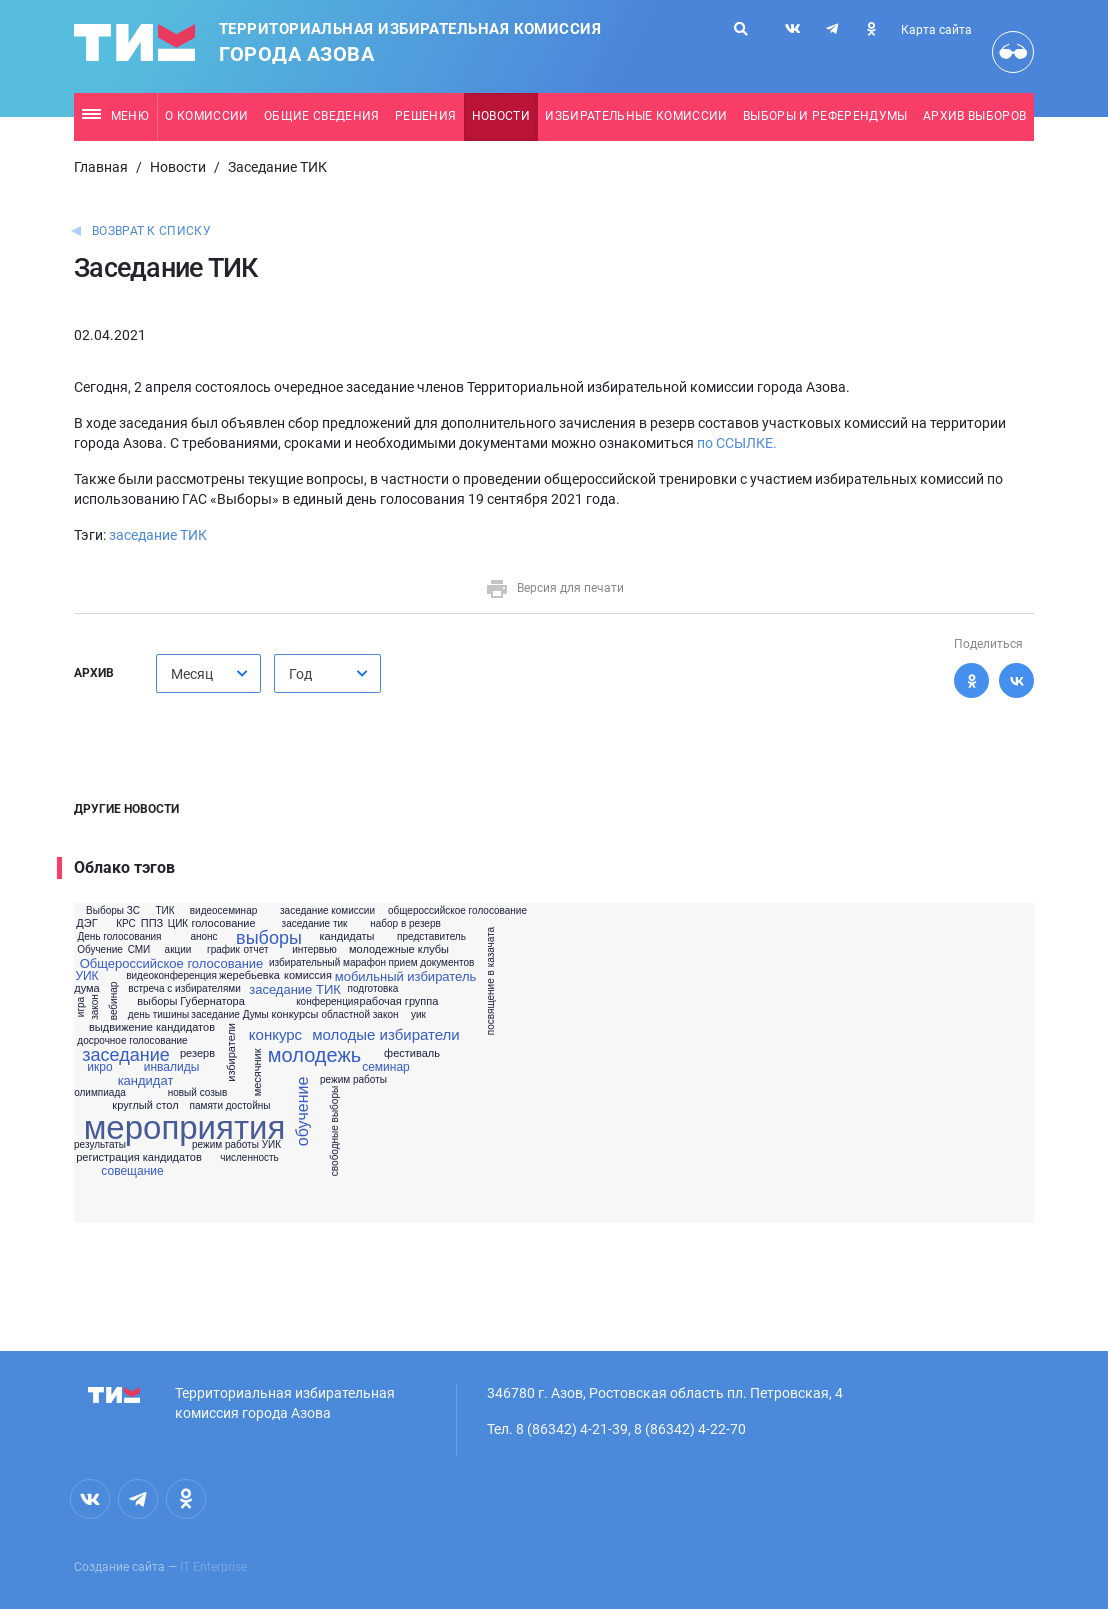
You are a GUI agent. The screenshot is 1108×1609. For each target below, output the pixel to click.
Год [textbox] (300, 674)
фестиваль (412, 1053)
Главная (101, 167)
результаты (100, 1145)
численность (249, 1158)
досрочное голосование (132, 1041)
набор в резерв (405, 924)
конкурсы (295, 1014)
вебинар (114, 1001)
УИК (86, 976)
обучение (303, 1112)
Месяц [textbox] (192, 674)
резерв (197, 1053)
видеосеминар (224, 911)
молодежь (314, 1055)
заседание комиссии (327, 911)
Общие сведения (322, 116)
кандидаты (346, 936)
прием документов (432, 963)
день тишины (158, 1015)
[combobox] (208, 673)
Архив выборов (974, 116)
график (223, 950)
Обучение (100, 950)
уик (418, 1015)
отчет (256, 950)
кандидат (146, 1080)
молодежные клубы (399, 949)
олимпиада (100, 1093)
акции (178, 950)
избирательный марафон (327, 963)
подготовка (373, 989)
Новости (501, 116)
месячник (257, 1072)
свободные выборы (335, 1131)
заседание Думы (229, 1015)
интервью (314, 950)
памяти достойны (230, 1106)
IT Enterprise (213, 1567)
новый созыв (198, 1093)
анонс (203, 937)
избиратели (231, 1053)
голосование (223, 923)
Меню (115, 116)
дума (86, 988)
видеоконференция (171, 976)
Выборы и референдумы (825, 116)
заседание (125, 1055)
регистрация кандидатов (139, 1157)
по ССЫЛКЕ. (737, 443)
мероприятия (185, 1127)
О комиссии (206, 116)
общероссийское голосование (457, 911)
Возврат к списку (151, 231)
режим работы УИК (236, 1145)
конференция (327, 1002)
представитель (431, 937)
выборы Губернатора (191, 1001)
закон (94, 1008)
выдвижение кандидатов (152, 1027)
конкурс (275, 1034)
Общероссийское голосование (172, 963)
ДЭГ (86, 923)
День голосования (119, 937)
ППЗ (152, 923)
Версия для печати (554, 588)
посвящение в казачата (491, 981)
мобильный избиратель (406, 976)
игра (82, 1007)
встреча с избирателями (184, 989)
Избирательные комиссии (636, 116)
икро (99, 1067)
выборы (269, 938)
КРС (126, 924)
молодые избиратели (385, 1034)
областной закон (360, 1015)
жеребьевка (249, 975)
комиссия (308, 975)
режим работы (353, 1080)
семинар (386, 1067)
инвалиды (172, 1067)
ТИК (164, 911)
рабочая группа (399, 1001)
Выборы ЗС (113, 911)
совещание (132, 1171)
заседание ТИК (158, 535)
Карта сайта (936, 30)
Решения (425, 116)
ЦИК (178, 924)
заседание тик (315, 924)
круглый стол (145, 1105)
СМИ (139, 950)
